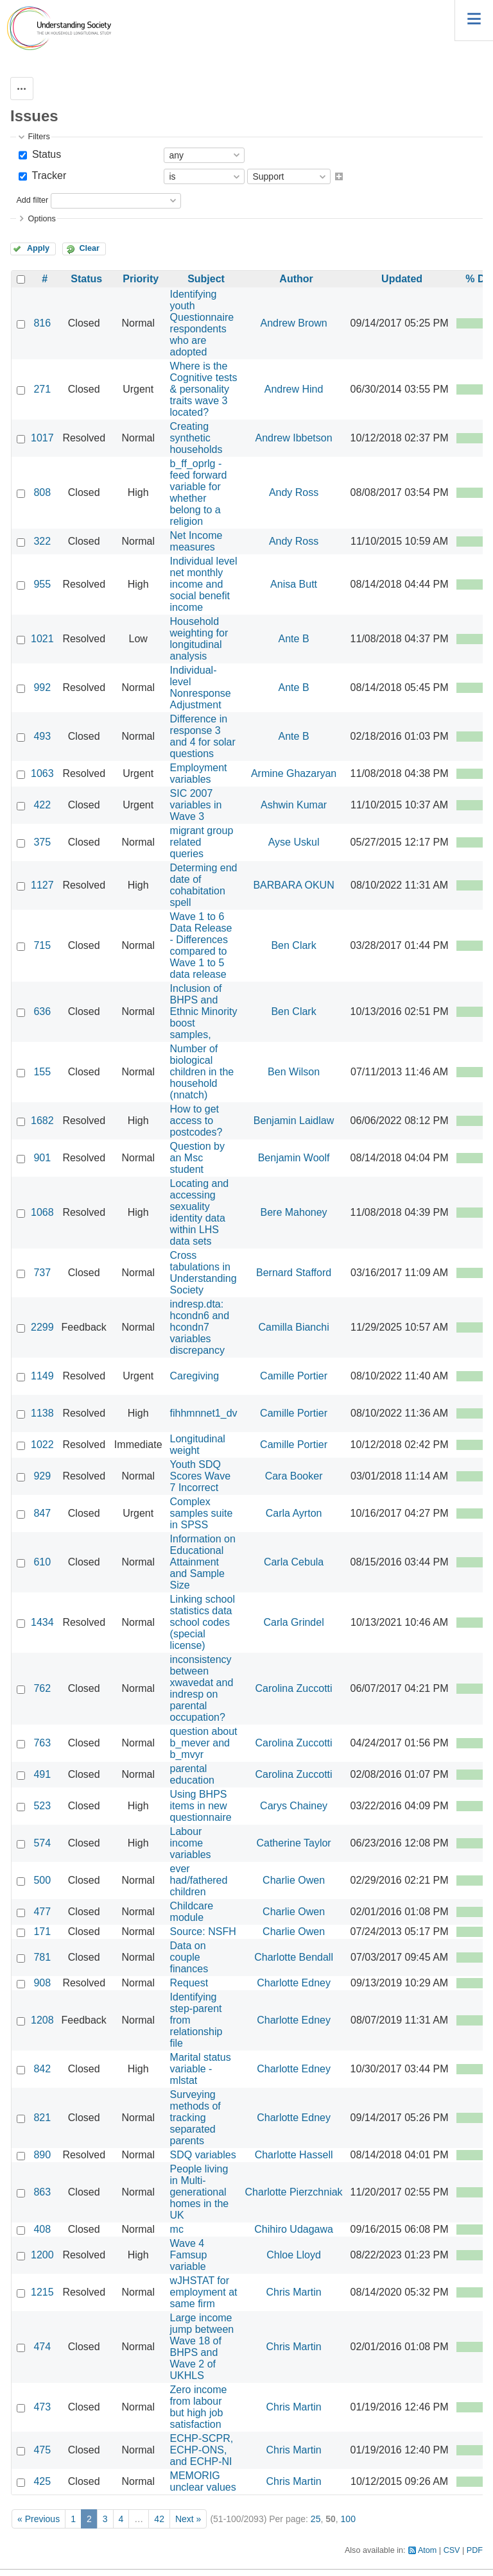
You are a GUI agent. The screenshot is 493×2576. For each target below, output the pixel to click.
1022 (42, 1444)
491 (42, 1774)
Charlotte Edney (294, 1982)
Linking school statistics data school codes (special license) (202, 1622)
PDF (475, 2550)
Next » (188, 2519)
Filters (38, 136)
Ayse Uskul (294, 842)
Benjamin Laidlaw (294, 1120)
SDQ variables (203, 2154)
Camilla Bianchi (293, 1327)
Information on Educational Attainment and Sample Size (203, 1562)
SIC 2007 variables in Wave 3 (196, 805)
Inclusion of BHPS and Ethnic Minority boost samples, (204, 1011)
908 (42, 1982)
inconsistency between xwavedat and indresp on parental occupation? (202, 1688)
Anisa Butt (293, 584)
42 (159, 2519)
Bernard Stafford (293, 1272)
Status (45, 154)
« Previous (38, 2519)
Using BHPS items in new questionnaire (201, 1806)
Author (296, 278)
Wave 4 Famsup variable (188, 2255)
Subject (206, 278)
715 (42, 945)
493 (42, 736)
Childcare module (192, 1911)
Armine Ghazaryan (293, 773)
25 (316, 2519)
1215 (42, 2292)
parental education (192, 1774)
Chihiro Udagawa (293, 2229)
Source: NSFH (203, 1931)
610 (42, 1562)
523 (42, 1805)
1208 (42, 2020)
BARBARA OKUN (293, 885)
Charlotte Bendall (293, 1957)
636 (42, 1011)
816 (42, 323)
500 (42, 1880)
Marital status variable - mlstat (200, 2069)
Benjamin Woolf (294, 1157)
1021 (42, 638)
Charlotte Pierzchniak (294, 2192)
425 (42, 2481)
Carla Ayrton (294, 1513)
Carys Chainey (293, 1805)
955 (42, 584)
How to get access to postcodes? (196, 1121)
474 (42, 2346)
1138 (42, 1413)
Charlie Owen (294, 1880)
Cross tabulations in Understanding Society (203, 1272)
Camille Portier (293, 1375)
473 (42, 2406)
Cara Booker (294, 1476)
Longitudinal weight (197, 1444)
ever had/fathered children (199, 1880)
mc (177, 2229)
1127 (42, 885)
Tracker (47, 175)
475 (42, 2449)
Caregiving (194, 1375)
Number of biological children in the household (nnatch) (202, 1071)
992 (42, 687)
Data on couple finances (189, 1957)
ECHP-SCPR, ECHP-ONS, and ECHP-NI (202, 2450)
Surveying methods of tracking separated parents (195, 2117)
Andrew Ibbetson (294, 437)
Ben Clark (293, 945)
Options (41, 218)
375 (42, 842)
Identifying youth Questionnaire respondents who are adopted (202, 323)
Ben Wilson (294, 1071)
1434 (42, 1622)
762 (42, 1688)
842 (42, 2068)
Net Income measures (196, 541)
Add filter (32, 200)
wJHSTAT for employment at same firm (204, 2292)
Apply (38, 248)
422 (42, 804)
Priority (141, 278)
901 (42, 1157)
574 (42, 1843)
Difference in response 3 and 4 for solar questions (203, 736)
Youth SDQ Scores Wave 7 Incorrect (200, 1476)
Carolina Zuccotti (294, 1688)
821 (42, 2117)
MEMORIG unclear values (203, 2481)
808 (42, 492)
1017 (42, 437)
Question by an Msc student (197, 1158)
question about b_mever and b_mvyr (204, 1743)
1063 (42, 773)
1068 (42, 1212)
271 (42, 389)
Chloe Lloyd (293, 2254)
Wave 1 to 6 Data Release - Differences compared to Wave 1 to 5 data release (201, 945)
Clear (89, 248)
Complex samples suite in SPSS (201, 1513)
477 (42, 1911)
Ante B (294, 638)
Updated (401, 278)
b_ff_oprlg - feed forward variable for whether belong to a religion (198, 492)
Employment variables (198, 773)
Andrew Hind (294, 389)
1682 (42, 1120)
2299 (42, 1327)
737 (42, 1272)
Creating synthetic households (196, 438)
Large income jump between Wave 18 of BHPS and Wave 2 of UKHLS (202, 2346)
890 (42, 2154)
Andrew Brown (294, 323)
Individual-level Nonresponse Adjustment (200, 687)
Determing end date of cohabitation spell (204, 885)
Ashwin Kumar (294, 804)
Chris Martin (293, 2292)
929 (42, 1476)
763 (42, 1742)
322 (42, 541)
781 (42, 1957)
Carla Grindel (293, 1622)
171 (42, 1931)
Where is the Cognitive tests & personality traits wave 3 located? (204, 389)
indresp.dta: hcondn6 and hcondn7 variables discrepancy (200, 1327)
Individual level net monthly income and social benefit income (204, 584)
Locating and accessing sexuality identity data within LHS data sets (199, 1212)
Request (189, 1982)
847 (42, 1513)
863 (42, 2192)
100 (348, 2519)
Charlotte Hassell (294, 2154)
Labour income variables (190, 1843)
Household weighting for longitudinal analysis (199, 638)
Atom (427, 2550)
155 (42, 1071)
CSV (452, 2550)
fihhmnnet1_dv (204, 1413)
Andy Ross (293, 492)
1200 (42, 2254)
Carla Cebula (294, 1562)
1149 (42, 1375)
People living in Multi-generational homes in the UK (199, 2192)
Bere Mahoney (294, 1212)
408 (42, 2229)
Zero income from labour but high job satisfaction (198, 2407)
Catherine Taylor (293, 1843)
